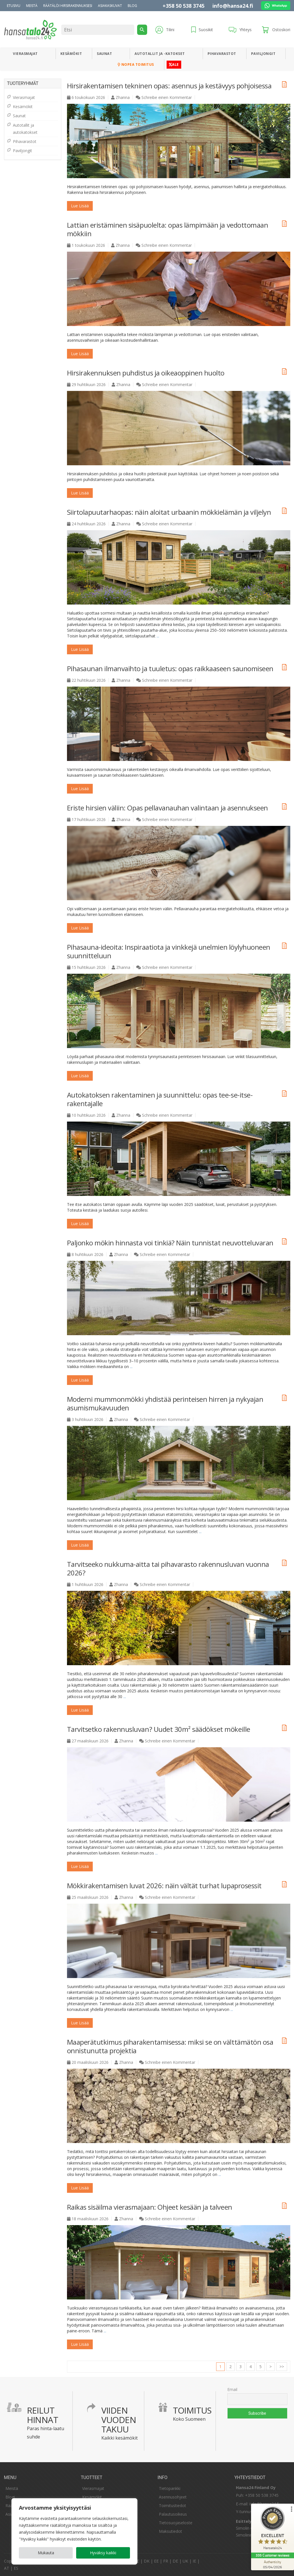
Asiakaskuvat (110, 5)
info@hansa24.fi (232, 5)
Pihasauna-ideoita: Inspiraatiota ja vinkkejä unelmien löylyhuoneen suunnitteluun (168, 951)
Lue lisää (80, 205)
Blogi (10, 2497)
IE (194, 2561)
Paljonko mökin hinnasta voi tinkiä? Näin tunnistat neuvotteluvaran (170, 1242)
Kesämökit (71, 53)
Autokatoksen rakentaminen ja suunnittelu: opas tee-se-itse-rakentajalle (160, 1099)
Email (232, 2389)
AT (6, 2568)
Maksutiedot (170, 2531)
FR (165, 2561)
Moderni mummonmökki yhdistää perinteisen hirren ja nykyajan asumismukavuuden (165, 1403)
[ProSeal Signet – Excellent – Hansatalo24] (272, 2529)
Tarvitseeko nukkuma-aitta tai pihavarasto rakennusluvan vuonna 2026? (168, 1568)
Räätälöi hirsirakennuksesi (67, 5)
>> (281, 2366)
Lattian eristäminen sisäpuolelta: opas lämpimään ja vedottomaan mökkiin (167, 229)
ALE (174, 64)
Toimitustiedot (172, 2505)
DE (175, 2561)
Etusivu (13, 5)
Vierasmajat (25, 53)
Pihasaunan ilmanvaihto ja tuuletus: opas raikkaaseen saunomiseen (170, 668)
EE (156, 2561)
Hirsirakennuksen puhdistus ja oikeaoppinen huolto (145, 372)
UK (185, 2561)
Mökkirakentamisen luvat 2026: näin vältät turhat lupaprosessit (164, 1885)
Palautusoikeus (173, 2514)
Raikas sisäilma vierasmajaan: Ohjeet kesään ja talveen (149, 2207)
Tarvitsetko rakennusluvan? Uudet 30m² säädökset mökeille (158, 1729)
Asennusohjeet (173, 2497)
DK (146, 2561)
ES (16, 2568)
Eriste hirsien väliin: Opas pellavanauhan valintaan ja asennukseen (167, 807)
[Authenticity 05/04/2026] (272, 2564)
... (158, 636)
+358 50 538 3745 (183, 5)
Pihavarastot (222, 53)
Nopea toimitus (136, 64)
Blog (132, 5)
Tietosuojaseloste (175, 2522)
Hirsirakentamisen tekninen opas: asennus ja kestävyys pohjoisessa (169, 85)
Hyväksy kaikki (103, 2552)
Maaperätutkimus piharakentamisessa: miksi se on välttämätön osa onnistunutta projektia (170, 2046)
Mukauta (46, 2552)
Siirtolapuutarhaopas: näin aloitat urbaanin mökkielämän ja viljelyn (169, 512)
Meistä (32, 5)
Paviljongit (263, 53)
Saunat (104, 53)
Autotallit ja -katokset (160, 53)
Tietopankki (169, 2488)
